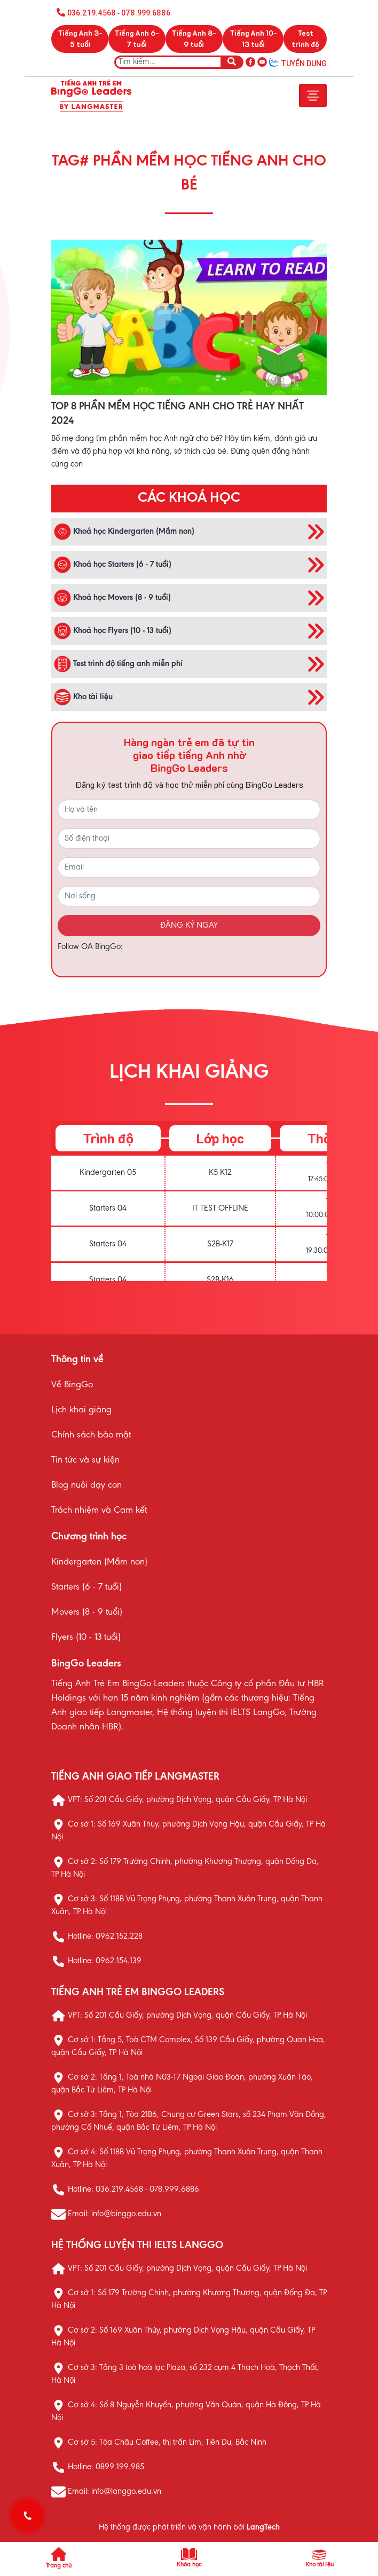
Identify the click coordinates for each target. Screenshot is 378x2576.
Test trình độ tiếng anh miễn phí (118, 664)
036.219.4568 (92, 13)
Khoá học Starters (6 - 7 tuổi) (112, 564)
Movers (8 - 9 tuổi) (86, 1612)
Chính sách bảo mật (91, 1435)
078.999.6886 (145, 13)
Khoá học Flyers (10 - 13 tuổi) (112, 630)
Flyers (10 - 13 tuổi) (86, 1637)
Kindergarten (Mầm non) (99, 1562)
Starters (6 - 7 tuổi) (86, 1587)
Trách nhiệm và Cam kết (99, 1510)
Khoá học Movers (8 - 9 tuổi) (112, 597)
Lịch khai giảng (81, 1410)
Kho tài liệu (83, 697)
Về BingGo (72, 1385)
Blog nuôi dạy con (86, 1485)
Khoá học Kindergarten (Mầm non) (124, 531)
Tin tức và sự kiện (85, 1460)
